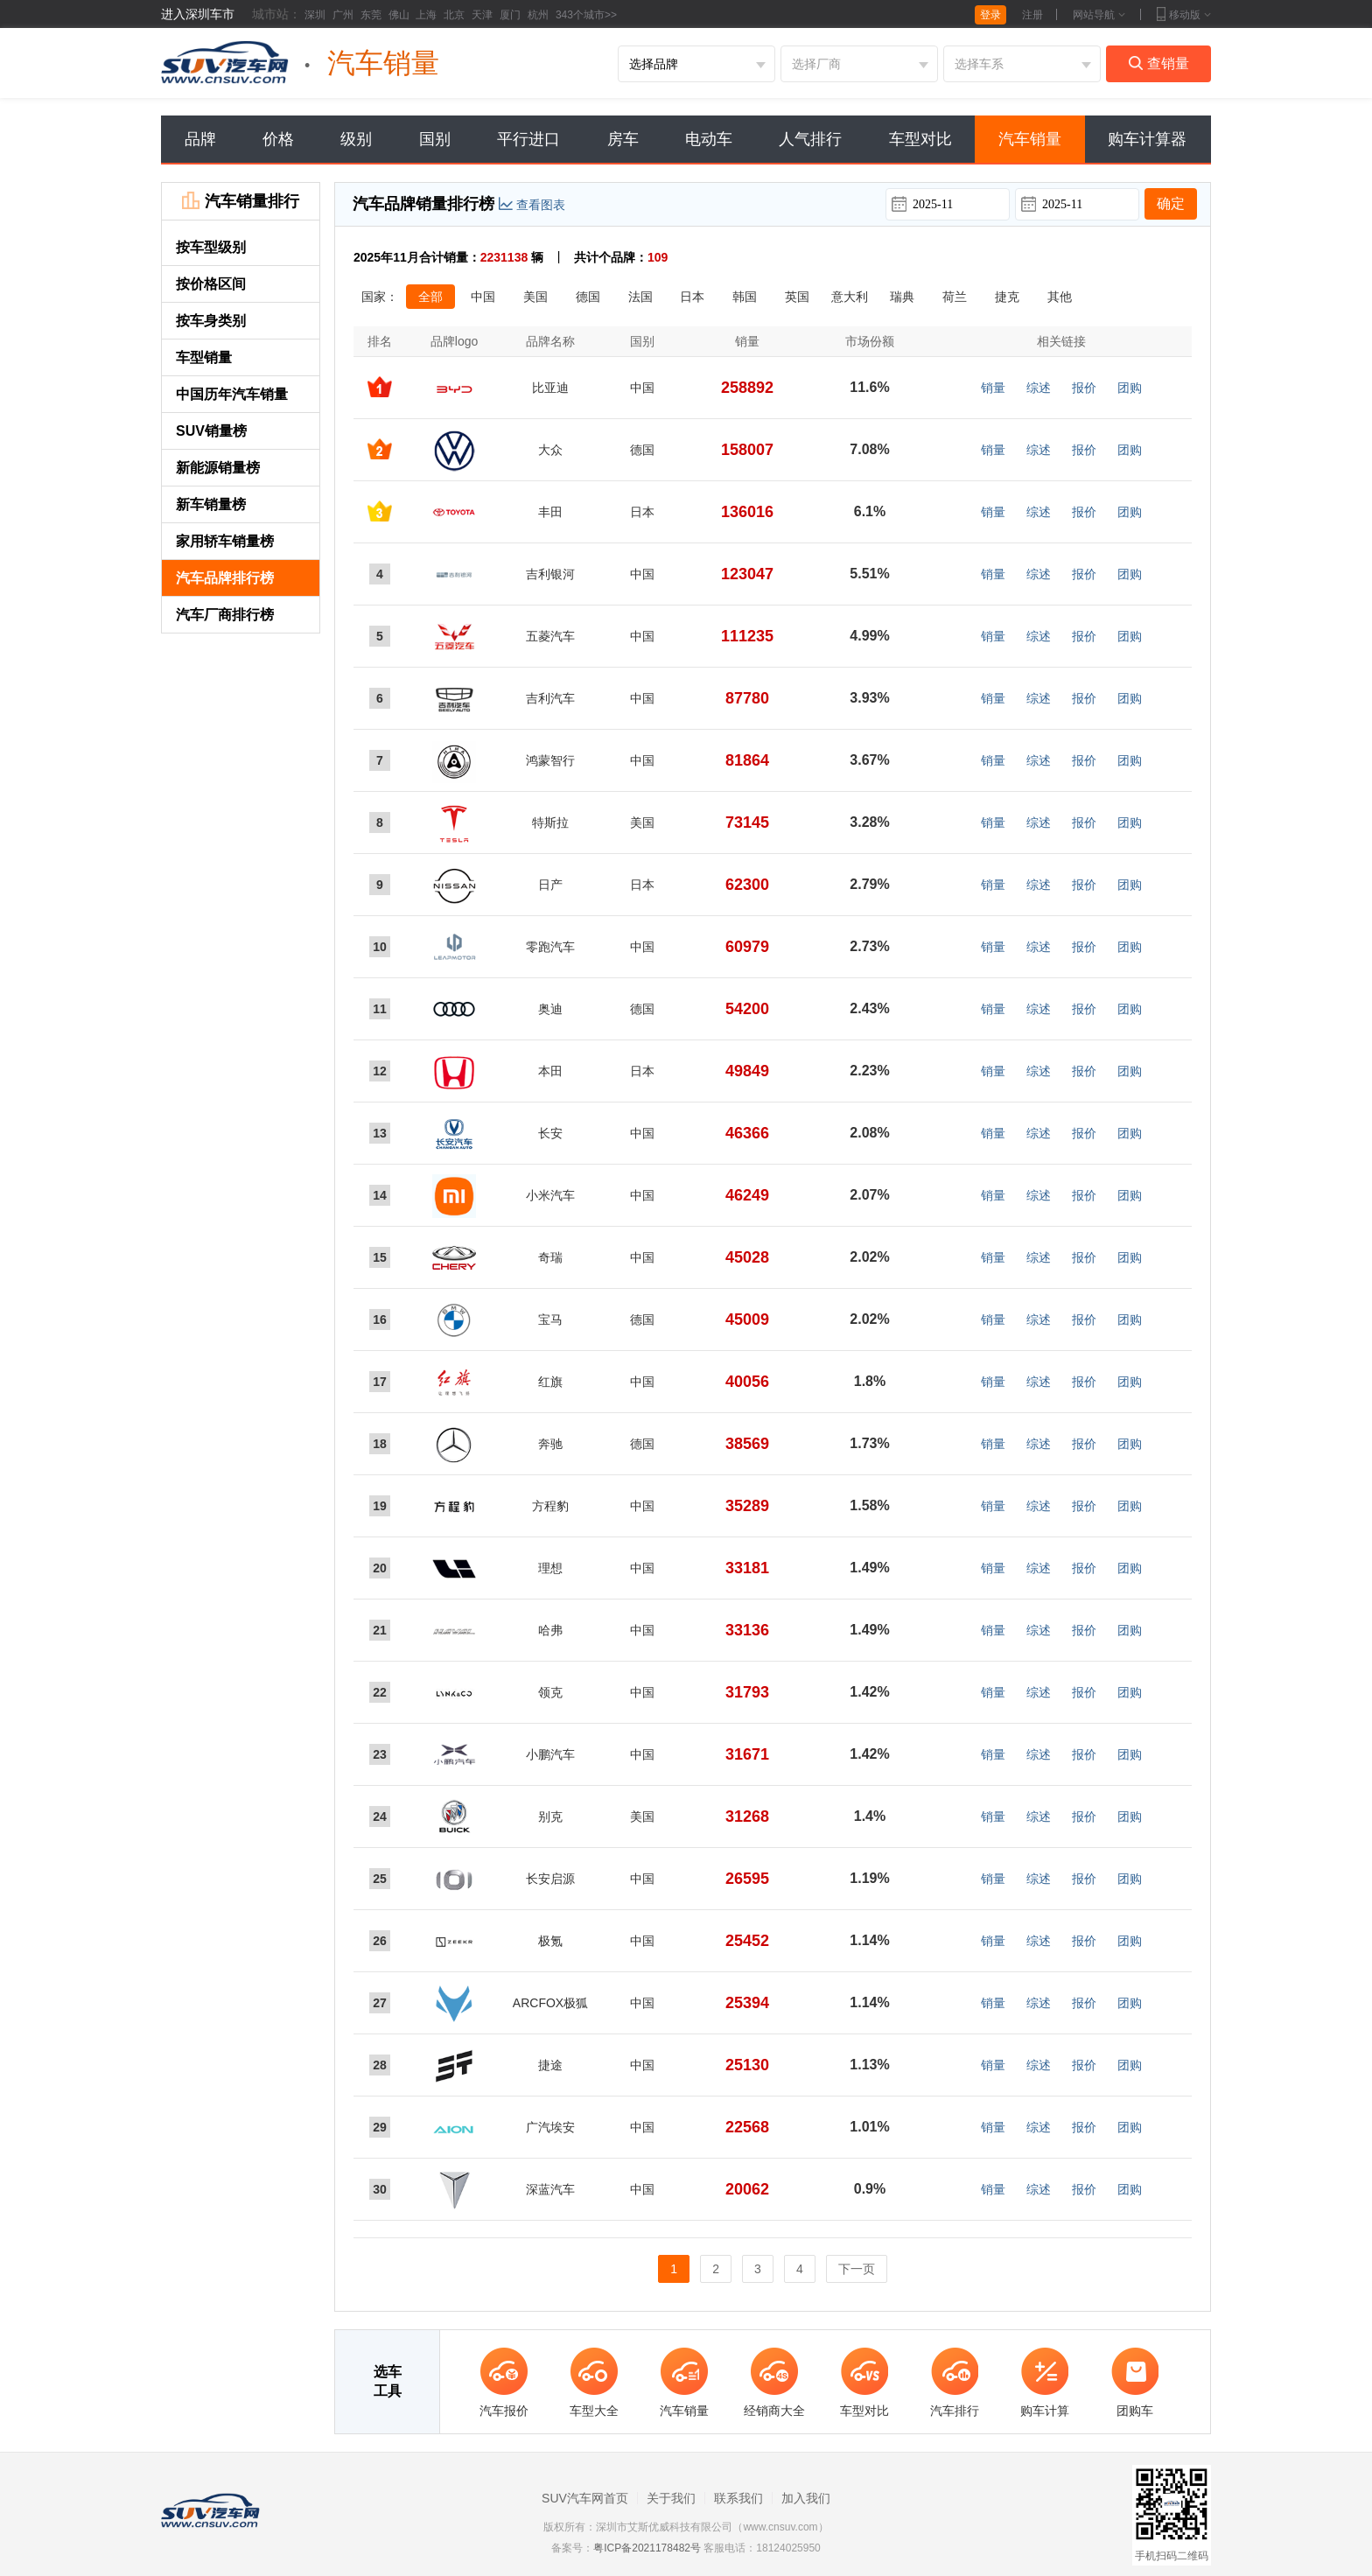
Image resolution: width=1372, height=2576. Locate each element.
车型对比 (920, 139)
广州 (343, 15)
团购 (1129, 388)
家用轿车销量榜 (225, 541)
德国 (588, 297)
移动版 (1184, 15)
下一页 (856, 2269)
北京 (454, 15)
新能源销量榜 (218, 467)
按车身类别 (211, 320)
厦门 (510, 15)
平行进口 (528, 139)
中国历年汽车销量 (232, 394)
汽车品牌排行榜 (225, 577)
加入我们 (805, 2498)
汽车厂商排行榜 (225, 614)
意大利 (849, 297)
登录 (990, 15)
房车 (623, 139)
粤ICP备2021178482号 (647, 2548)
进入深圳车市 (197, 14)
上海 (426, 15)
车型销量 (204, 357)
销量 (993, 388)
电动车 (708, 139)
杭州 (538, 15)
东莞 (371, 15)
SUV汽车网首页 (585, 2498)
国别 (435, 139)
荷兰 (954, 297)
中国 (483, 297)
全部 (430, 297)
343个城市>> (586, 15)
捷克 (1007, 297)
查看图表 (532, 205)
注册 (1032, 15)
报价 (1084, 388)
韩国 (744, 297)
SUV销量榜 (211, 431)
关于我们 (671, 2498)
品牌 (200, 139)
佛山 (399, 15)
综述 (1038, 388)
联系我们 (738, 2498)
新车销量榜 (211, 504)
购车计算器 (1147, 139)
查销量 (1159, 63)
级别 (356, 139)
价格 (278, 139)
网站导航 (1099, 15)
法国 (640, 297)
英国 (797, 297)
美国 (535, 297)
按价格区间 (211, 283)
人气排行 (810, 139)
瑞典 (902, 297)
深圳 (315, 15)
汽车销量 (1029, 139)
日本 (692, 297)
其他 (1059, 297)
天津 (482, 15)
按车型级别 (226, 247)
